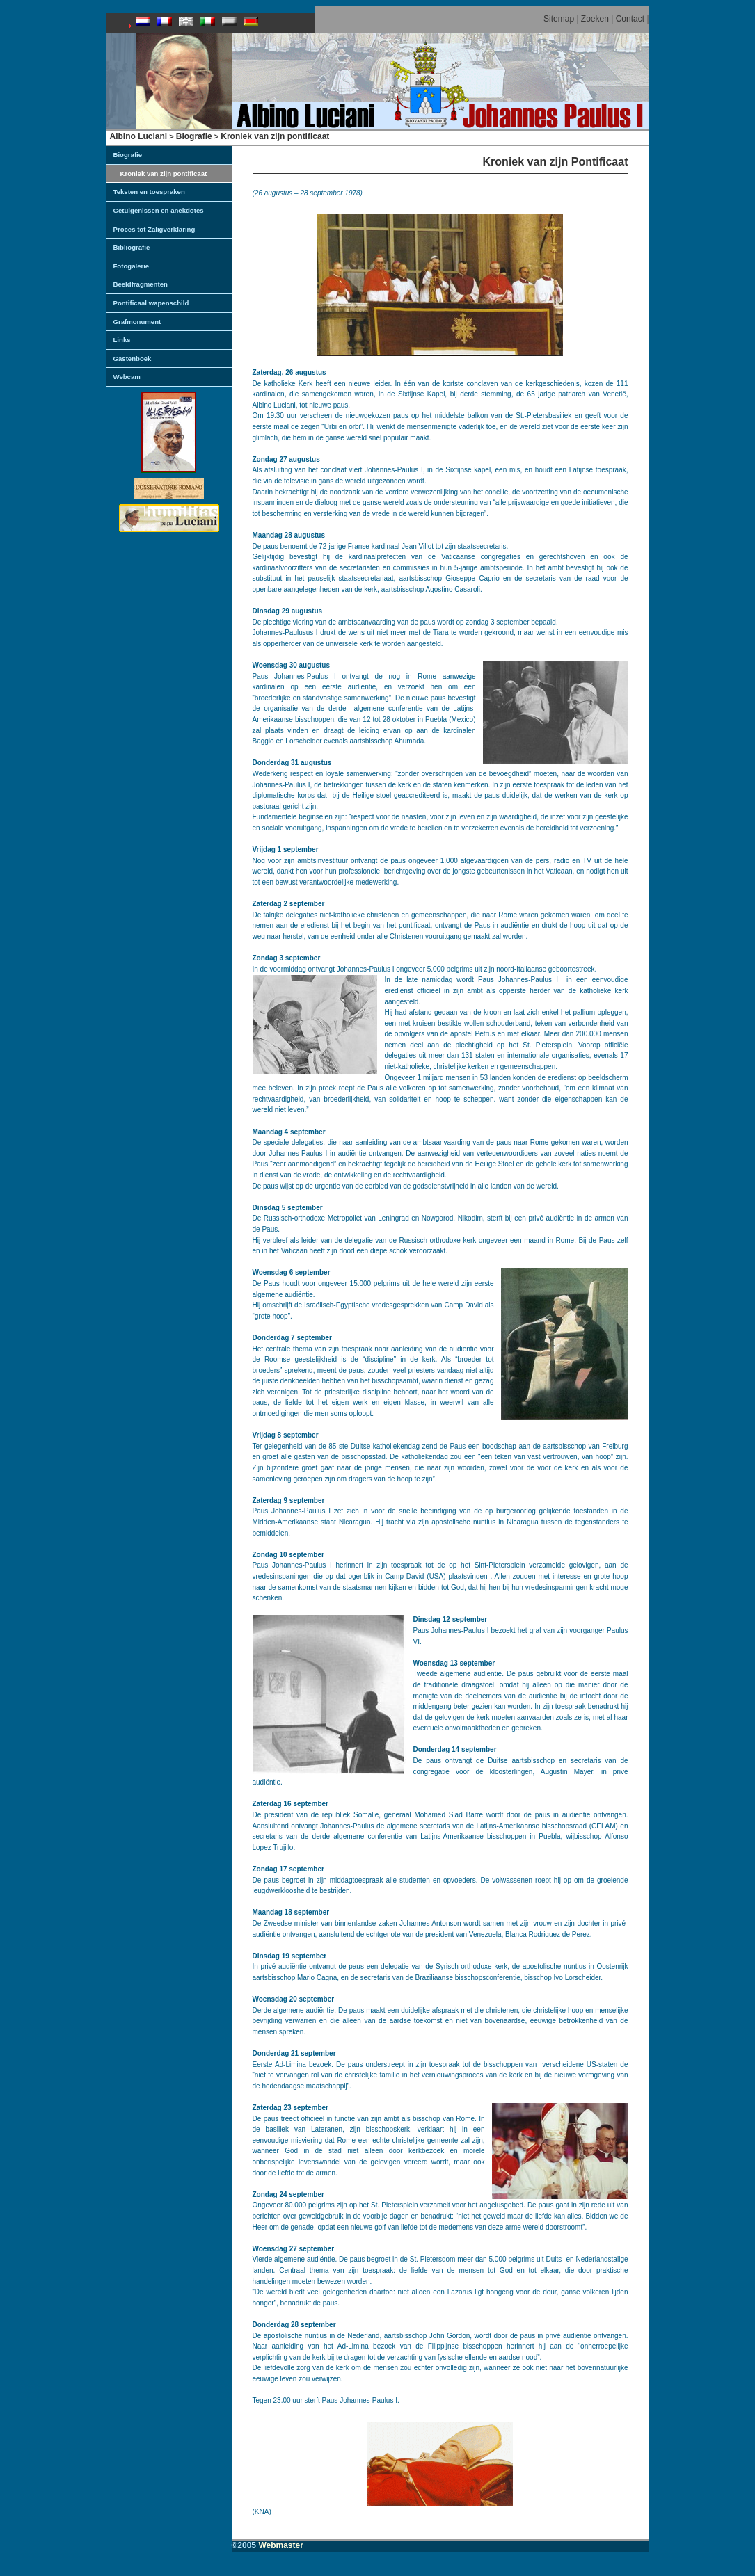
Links (122, 340)
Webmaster (280, 2545)
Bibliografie (131, 247)
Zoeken (595, 19)
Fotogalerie (131, 266)
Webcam (127, 376)
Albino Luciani (139, 136)
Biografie (194, 136)
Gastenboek (132, 358)
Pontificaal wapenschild (151, 303)
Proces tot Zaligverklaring (154, 229)
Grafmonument (137, 321)
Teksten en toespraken (149, 191)
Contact (630, 19)
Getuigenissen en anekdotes (158, 210)
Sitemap (558, 19)
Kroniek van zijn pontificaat (275, 136)
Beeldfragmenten (140, 284)
